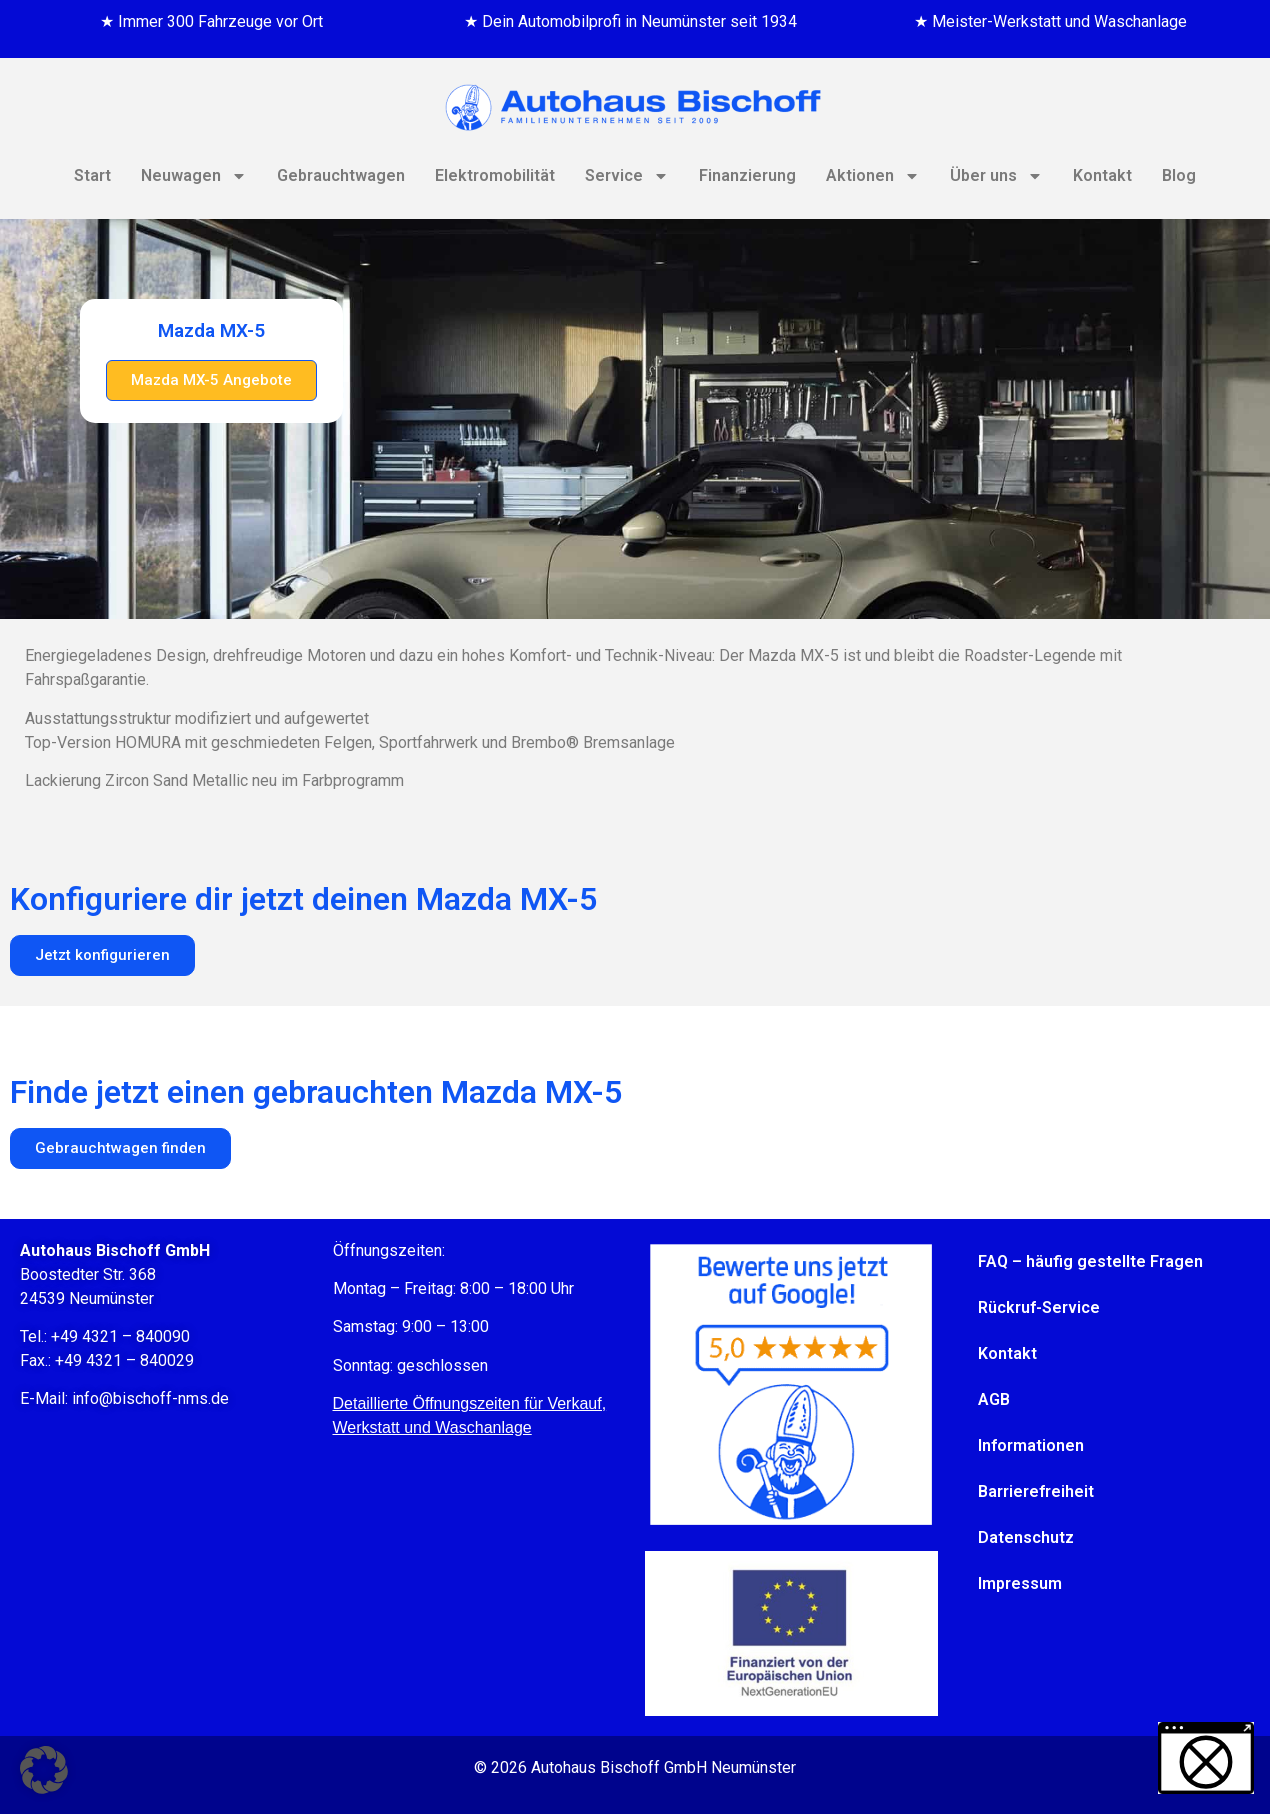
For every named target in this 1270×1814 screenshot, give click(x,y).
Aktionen (873, 176)
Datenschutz (1026, 1537)
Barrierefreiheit (1036, 1491)
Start (92, 175)
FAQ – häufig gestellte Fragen (1090, 1261)
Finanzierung (747, 175)
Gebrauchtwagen (341, 175)
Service (627, 176)
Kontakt (1102, 175)
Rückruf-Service (1039, 1307)
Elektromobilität (495, 175)
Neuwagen (194, 176)
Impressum (1020, 1583)
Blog (1179, 175)
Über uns (996, 176)
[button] (44, 1770)
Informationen (1031, 1445)
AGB (994, 1399)
